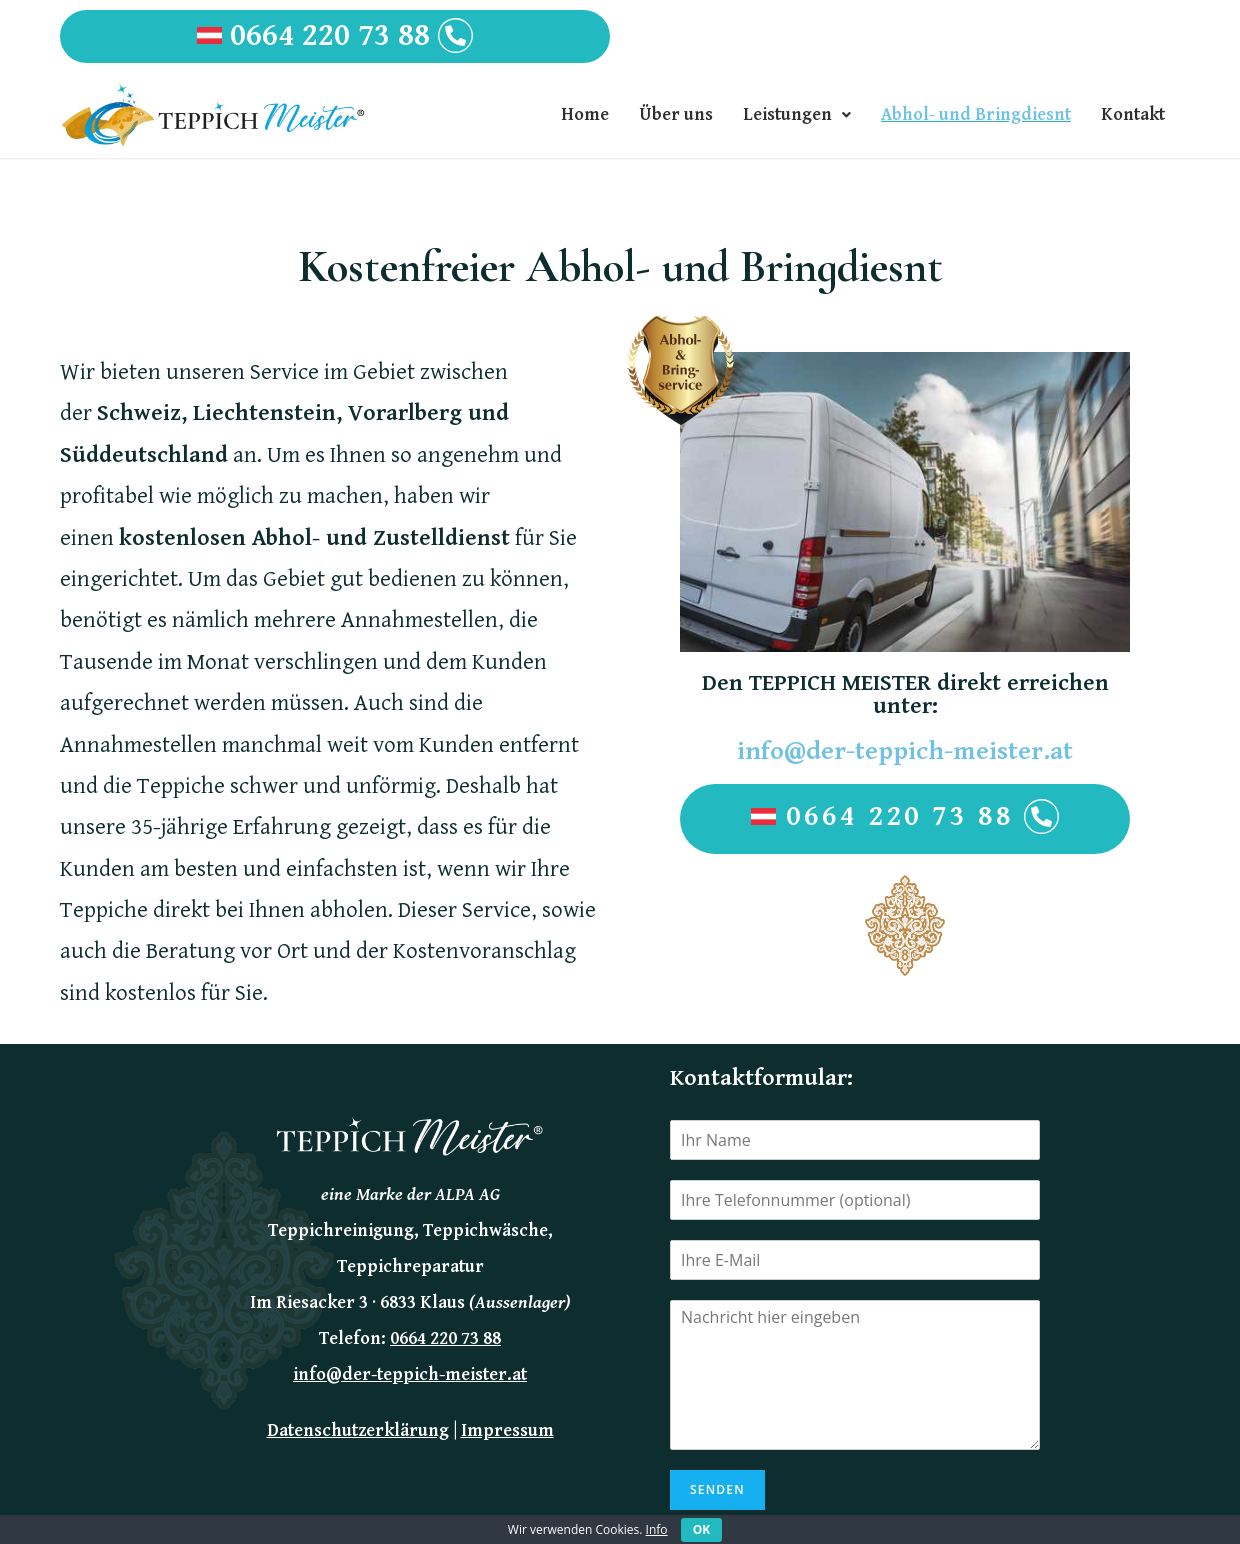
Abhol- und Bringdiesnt (976, 114)
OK (702, 1529)
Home (585, 114)
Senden (717, 1489)
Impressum (507, 1430)
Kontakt (1133, 114)
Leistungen (797, 114)
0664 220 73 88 (335, 35)
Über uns (676, 114)
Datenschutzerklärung (358, 1430)
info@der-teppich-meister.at (905, 751)
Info (657, 1529)
